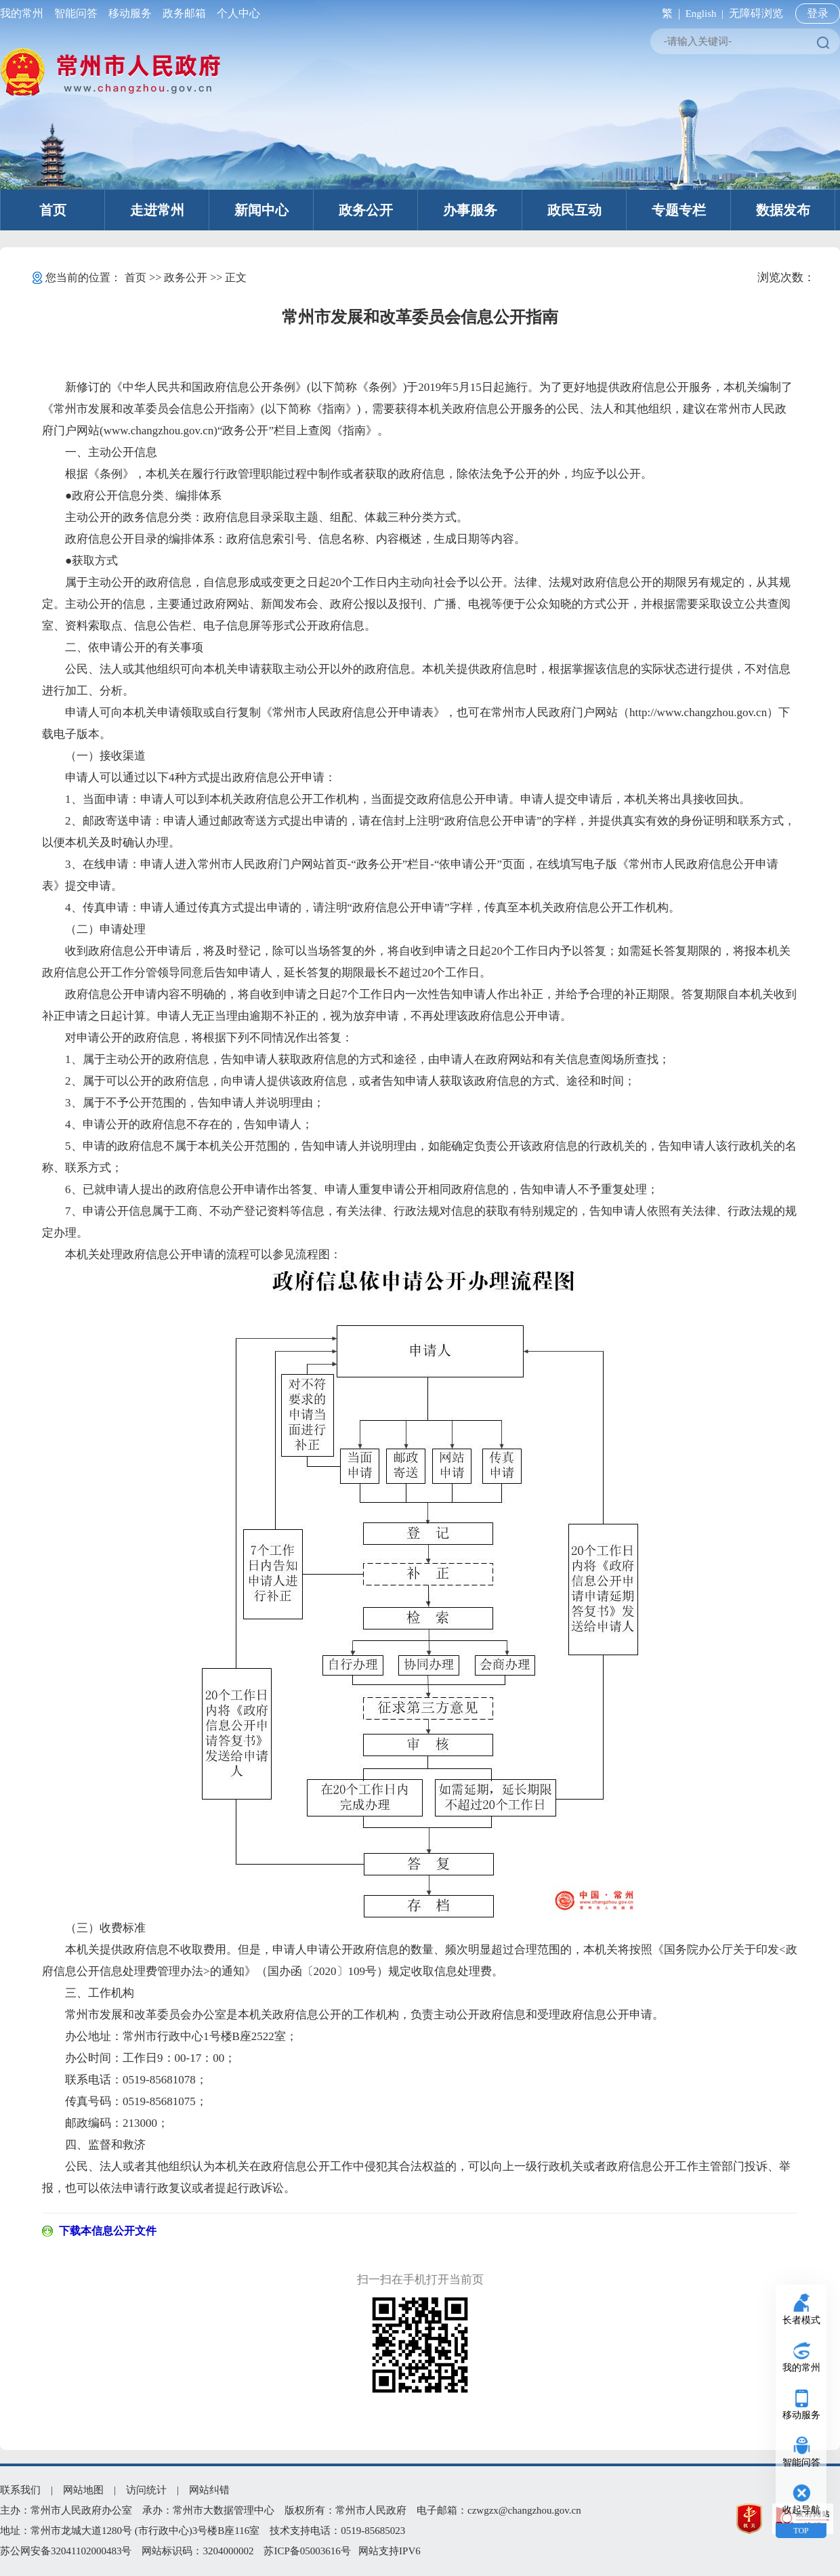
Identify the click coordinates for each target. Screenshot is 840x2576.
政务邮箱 (184, 13)
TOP (800, 2530)
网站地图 (83, 2490)
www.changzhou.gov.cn (159, 430)
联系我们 (20, 2490)
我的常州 (24, 13)
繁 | (668, 13)
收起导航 (801, 2510)
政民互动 (574, 210)
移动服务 (130, 13)
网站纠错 (209, 2490)
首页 (52, 210)
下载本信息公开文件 (107, 2231)
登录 (817, 13)
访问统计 (146, 2490)
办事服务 (470, 210)
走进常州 (157, 210)
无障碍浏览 (756, 13)
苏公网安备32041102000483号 (65, 2551)
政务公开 (366, 210)
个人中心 (235, 13)
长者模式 (801, 2320)
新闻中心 (261, 210)
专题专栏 (679, 210)
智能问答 (76, 13)
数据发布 (783, 210)
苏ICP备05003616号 (307, 2551)
